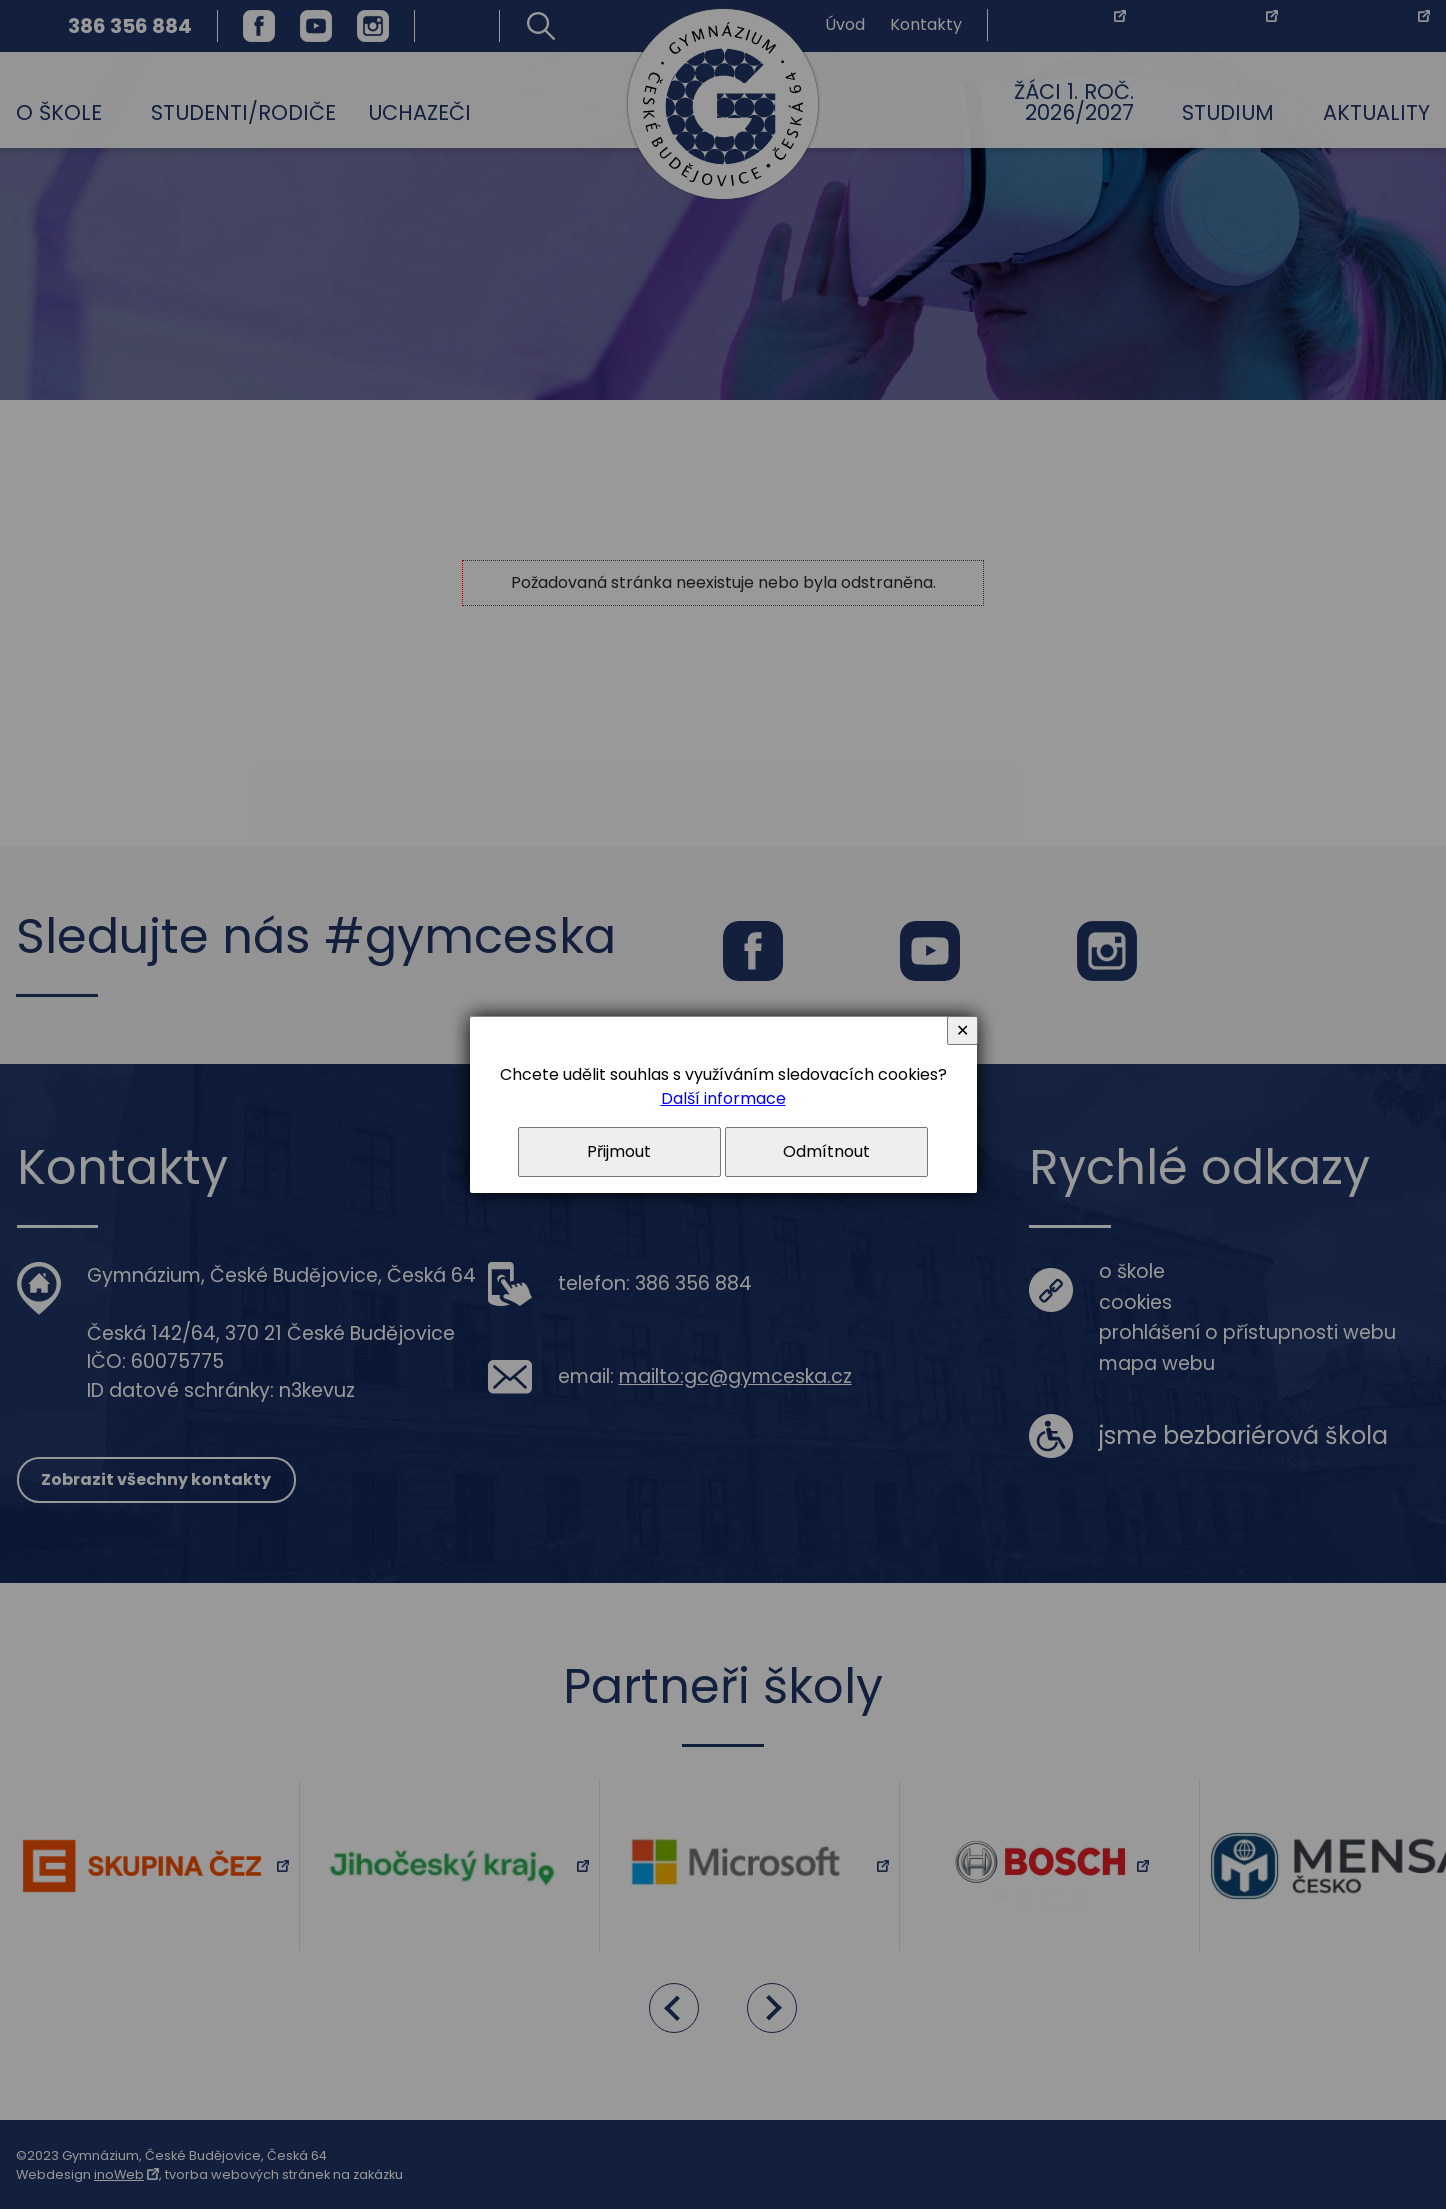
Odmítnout (826, 1151)
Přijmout (619, 1151)
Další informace (723, 1098)
